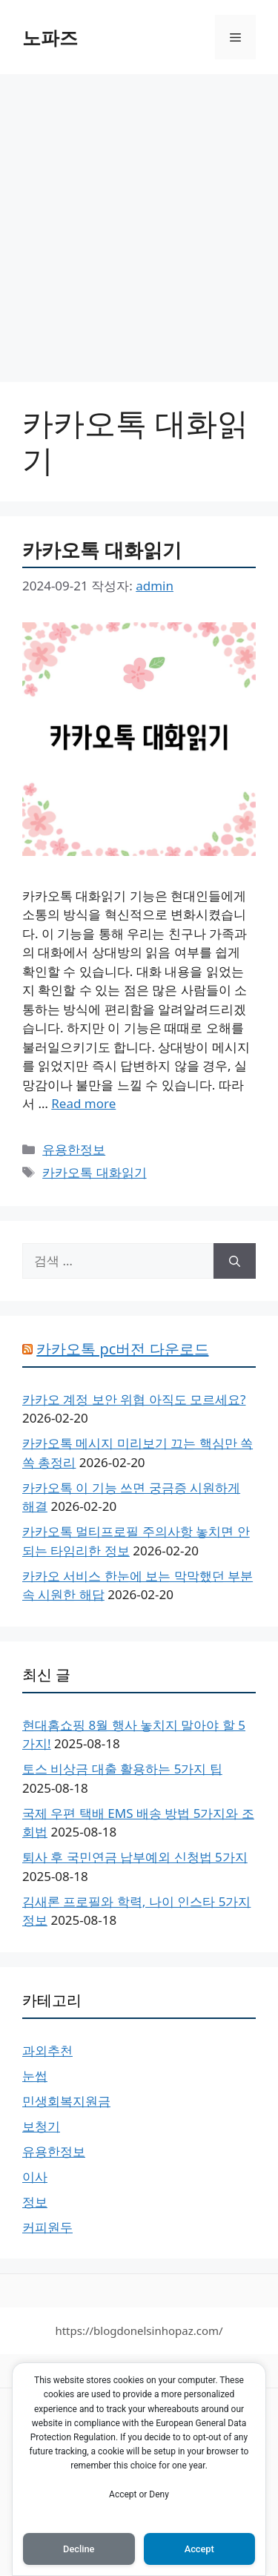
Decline (78, 2548)
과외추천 (47, 2050)
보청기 (41, 2126)
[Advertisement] (139, 221)
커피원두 (47, 2227)
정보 (34, 2201)
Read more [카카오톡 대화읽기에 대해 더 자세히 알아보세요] (83, 1103)
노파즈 (50, 37)
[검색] (235, 1261)
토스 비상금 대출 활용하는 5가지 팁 (122, 1768)
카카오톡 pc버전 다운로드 (122, 1349)
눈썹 (34, 2075)
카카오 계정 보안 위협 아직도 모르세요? (133, 1399)
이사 (34, 2176)
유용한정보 (73, 1149)
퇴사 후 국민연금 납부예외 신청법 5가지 (135, 1856)
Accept (199, 2548)
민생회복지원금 (66, 2100)
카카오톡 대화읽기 (102, 549)
